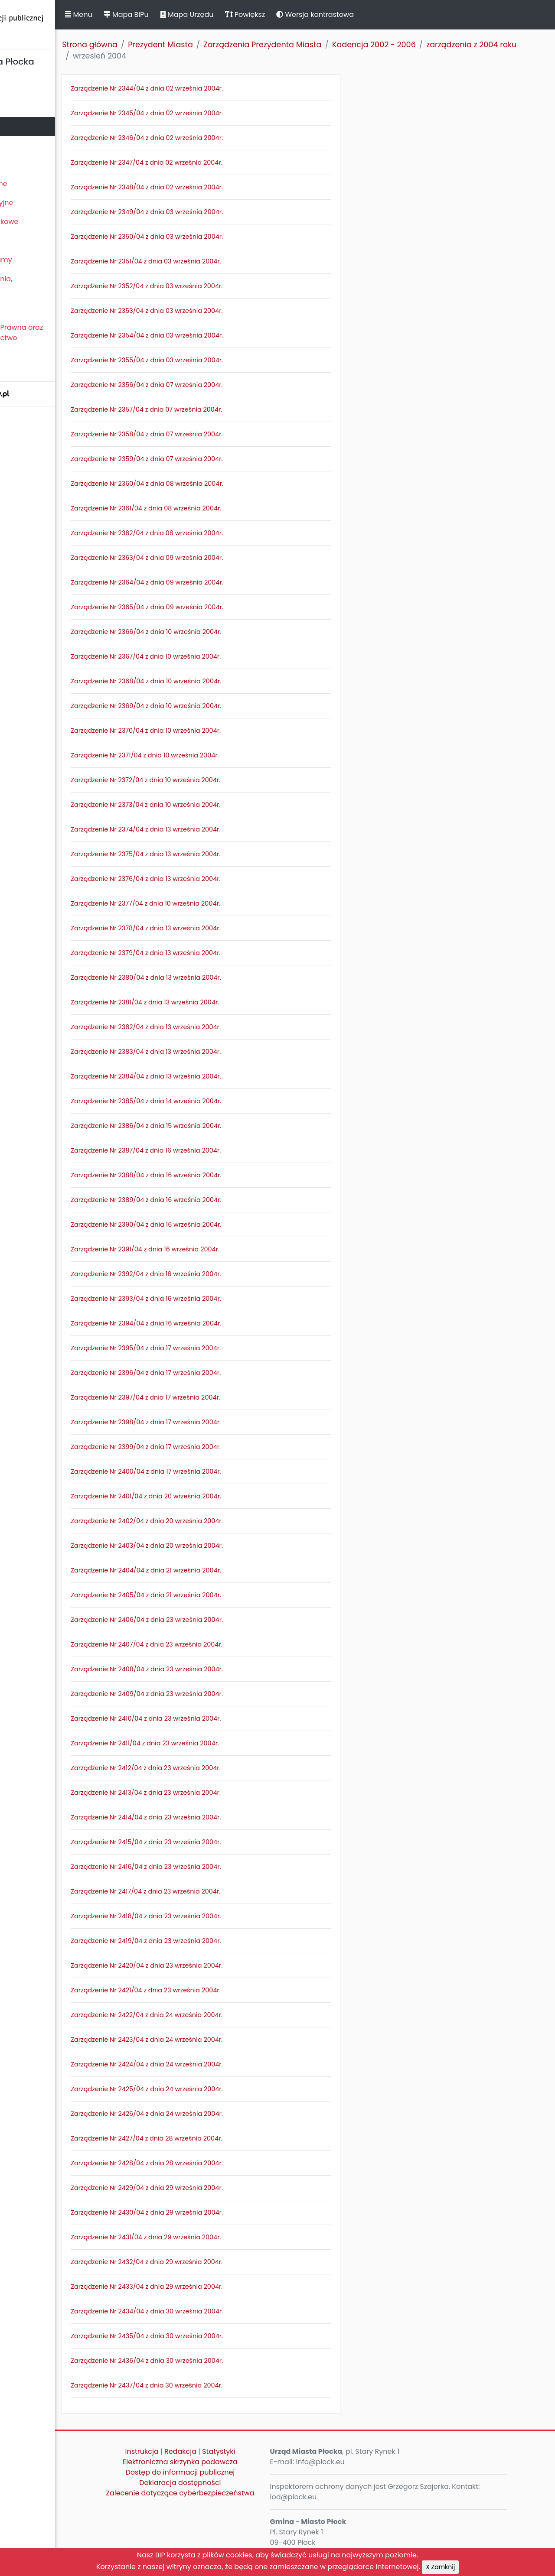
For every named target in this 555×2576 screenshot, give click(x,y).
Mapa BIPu (200, 14)
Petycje (16, 308)
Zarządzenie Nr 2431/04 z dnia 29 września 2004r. (221, 2237)
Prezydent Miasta (33, 126)
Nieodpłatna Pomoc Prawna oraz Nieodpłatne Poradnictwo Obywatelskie (61, 337)
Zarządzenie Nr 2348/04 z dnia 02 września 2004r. (222, 187)
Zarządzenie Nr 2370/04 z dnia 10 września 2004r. (221, 730)
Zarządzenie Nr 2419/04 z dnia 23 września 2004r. (221, 1940)
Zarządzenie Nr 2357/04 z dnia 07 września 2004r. (221, 409)
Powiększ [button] (320, 14)
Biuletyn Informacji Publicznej (65, 23)
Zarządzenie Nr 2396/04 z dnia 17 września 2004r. (221, 1372)
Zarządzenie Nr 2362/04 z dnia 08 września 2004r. (222, 533)
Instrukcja (198, 2451)
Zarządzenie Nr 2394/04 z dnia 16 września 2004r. (221, 1323)
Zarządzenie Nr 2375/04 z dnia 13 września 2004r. (220, 854)
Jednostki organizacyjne (46, 203)
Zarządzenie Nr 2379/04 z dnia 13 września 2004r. (220, 953)
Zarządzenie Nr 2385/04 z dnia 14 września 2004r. (221, 1101)
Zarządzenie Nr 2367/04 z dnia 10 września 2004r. (221, 656)
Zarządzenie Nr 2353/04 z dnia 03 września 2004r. (221, 310)
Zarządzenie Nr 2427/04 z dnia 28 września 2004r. (221, 2138)
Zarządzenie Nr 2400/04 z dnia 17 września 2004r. (221, 1471)
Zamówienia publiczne (43, 183)
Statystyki (274, 2451)
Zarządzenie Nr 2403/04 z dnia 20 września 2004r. (222, 1545)
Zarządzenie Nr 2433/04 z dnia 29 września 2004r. (221, 2286)
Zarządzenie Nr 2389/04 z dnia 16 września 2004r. (221, 1199)
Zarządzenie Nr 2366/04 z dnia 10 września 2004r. (221, 631)
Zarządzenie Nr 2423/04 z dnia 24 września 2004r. (221, 2039)
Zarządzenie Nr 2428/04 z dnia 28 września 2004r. (222, 2163)
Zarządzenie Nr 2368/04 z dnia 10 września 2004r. (221, 681)
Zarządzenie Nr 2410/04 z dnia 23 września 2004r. (221, 1718)
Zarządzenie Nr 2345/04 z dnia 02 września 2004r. (222, 113)
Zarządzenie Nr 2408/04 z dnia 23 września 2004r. (222, 1669)
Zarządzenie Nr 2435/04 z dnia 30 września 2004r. (222, 2336)
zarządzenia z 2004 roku (192, 56)
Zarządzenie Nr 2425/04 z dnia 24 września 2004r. (222, 2089)
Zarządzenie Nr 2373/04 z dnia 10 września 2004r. (220, 804)
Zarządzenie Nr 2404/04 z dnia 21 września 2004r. (221, 1570)
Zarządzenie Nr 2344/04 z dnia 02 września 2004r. (222, 88)
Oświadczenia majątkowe (48, 222)
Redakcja (237, 2451)
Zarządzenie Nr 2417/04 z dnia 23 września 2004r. (220, 1891)
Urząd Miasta (26, 145)
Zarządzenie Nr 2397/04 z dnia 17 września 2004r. (220, 1397)
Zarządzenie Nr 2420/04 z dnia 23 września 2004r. (221, 1965)
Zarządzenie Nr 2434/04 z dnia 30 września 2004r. (222, 2311)
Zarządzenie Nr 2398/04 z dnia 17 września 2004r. (221, 1422)
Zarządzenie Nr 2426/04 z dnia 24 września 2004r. (222, 2113)
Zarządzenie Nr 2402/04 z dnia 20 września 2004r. (221, 1521)
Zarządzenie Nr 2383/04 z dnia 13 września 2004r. (221, 1051)
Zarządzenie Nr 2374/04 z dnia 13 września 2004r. (220, 829)
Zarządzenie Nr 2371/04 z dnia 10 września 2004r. (220, 755)
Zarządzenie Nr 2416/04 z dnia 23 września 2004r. (221, 1866)
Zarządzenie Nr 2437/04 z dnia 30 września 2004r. (221, 2385)
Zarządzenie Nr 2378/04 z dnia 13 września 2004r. (220, 928)
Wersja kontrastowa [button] (390, 14)
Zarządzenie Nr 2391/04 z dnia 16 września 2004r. (220, 1249)
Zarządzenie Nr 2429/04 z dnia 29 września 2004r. (222, 2187)
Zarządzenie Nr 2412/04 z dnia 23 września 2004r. (220, 1768)
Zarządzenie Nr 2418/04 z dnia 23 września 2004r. (221, 1916)
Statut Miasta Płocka (39, 88)
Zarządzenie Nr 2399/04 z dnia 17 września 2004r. (221, 1446)
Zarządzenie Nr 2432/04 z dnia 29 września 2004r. (221, 2262)
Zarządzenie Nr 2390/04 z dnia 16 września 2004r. (221, 1224)
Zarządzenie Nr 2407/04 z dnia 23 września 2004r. (221, 1644)
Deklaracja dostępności (236, 2483)
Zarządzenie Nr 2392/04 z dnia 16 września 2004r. (221, 1274)
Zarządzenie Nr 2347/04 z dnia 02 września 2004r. (221, 162)
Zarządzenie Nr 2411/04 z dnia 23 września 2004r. (220, 1743)
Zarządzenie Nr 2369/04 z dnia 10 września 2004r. (221, 706)
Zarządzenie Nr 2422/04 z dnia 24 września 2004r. (221, 2015)
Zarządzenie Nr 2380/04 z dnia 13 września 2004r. (221, 977)
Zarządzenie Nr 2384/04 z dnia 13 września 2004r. (221, 1076)
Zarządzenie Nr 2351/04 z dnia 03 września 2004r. (221, 261)
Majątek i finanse (33, 164)
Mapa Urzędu (261, 14)
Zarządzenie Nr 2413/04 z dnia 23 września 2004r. (221, 1792)
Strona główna (165, 44)
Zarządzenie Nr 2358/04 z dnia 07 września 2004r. (221, 434)
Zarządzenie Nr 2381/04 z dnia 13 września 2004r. (220, 1002)
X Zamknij (440, 2567)
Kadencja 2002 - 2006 (449, 44)
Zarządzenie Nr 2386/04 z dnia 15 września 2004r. (221, 1125)
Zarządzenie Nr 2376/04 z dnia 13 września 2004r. (220, 878)
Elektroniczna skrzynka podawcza (236, 2462)
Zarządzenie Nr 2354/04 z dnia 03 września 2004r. (222, 335)
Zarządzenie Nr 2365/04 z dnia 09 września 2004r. (222, 607)
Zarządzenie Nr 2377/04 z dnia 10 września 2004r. (220, 903)
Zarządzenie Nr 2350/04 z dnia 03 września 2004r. (222, 236)
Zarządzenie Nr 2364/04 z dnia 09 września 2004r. (222, 582)
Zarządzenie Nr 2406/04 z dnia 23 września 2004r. (222, 1619)
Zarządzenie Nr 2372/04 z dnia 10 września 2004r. (220, 780)
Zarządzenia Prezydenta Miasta (337, 44)
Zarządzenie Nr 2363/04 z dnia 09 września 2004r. (222, 557)
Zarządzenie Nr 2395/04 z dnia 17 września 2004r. (221, 1348)
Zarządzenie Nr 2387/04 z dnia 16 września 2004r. (221, 1150)
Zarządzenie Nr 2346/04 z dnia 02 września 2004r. (222, 137)
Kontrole (18, 241)
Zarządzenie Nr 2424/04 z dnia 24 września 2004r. (222, 2064)
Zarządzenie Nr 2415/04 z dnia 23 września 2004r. (221, 1842)
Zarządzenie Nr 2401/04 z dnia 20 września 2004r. (221, 1496)
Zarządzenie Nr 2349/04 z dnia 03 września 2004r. (222, 212)
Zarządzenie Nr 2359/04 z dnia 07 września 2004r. (221, 459)
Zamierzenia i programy (45, 260)
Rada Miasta (26, 107)
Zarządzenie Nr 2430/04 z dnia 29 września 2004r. (222, 2212)
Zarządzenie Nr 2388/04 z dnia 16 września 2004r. (221, 1175)
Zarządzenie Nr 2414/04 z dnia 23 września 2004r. (221, 1817)
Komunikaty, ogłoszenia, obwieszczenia (45, 284)
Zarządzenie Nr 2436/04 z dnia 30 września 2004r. (222, 2360)
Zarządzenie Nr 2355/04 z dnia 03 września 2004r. (222, 360)
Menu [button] (153, 14)
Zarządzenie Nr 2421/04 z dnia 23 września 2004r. (220, 1990)
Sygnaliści (21, 367)
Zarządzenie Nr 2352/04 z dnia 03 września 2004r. (221, 286)
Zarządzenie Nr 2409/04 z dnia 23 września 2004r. (222, 1693)
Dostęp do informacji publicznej (236, 2472)
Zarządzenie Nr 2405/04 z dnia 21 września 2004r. (221, 1595)
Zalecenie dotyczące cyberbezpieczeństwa (236, 2498)
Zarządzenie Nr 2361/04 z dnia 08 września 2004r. (221, 508)
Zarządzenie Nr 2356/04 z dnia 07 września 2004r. (221, 384)
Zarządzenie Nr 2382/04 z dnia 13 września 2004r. (221, 1027)
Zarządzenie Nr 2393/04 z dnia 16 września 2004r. (221, 1298)
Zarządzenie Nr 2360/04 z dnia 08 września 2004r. (222, 483)
